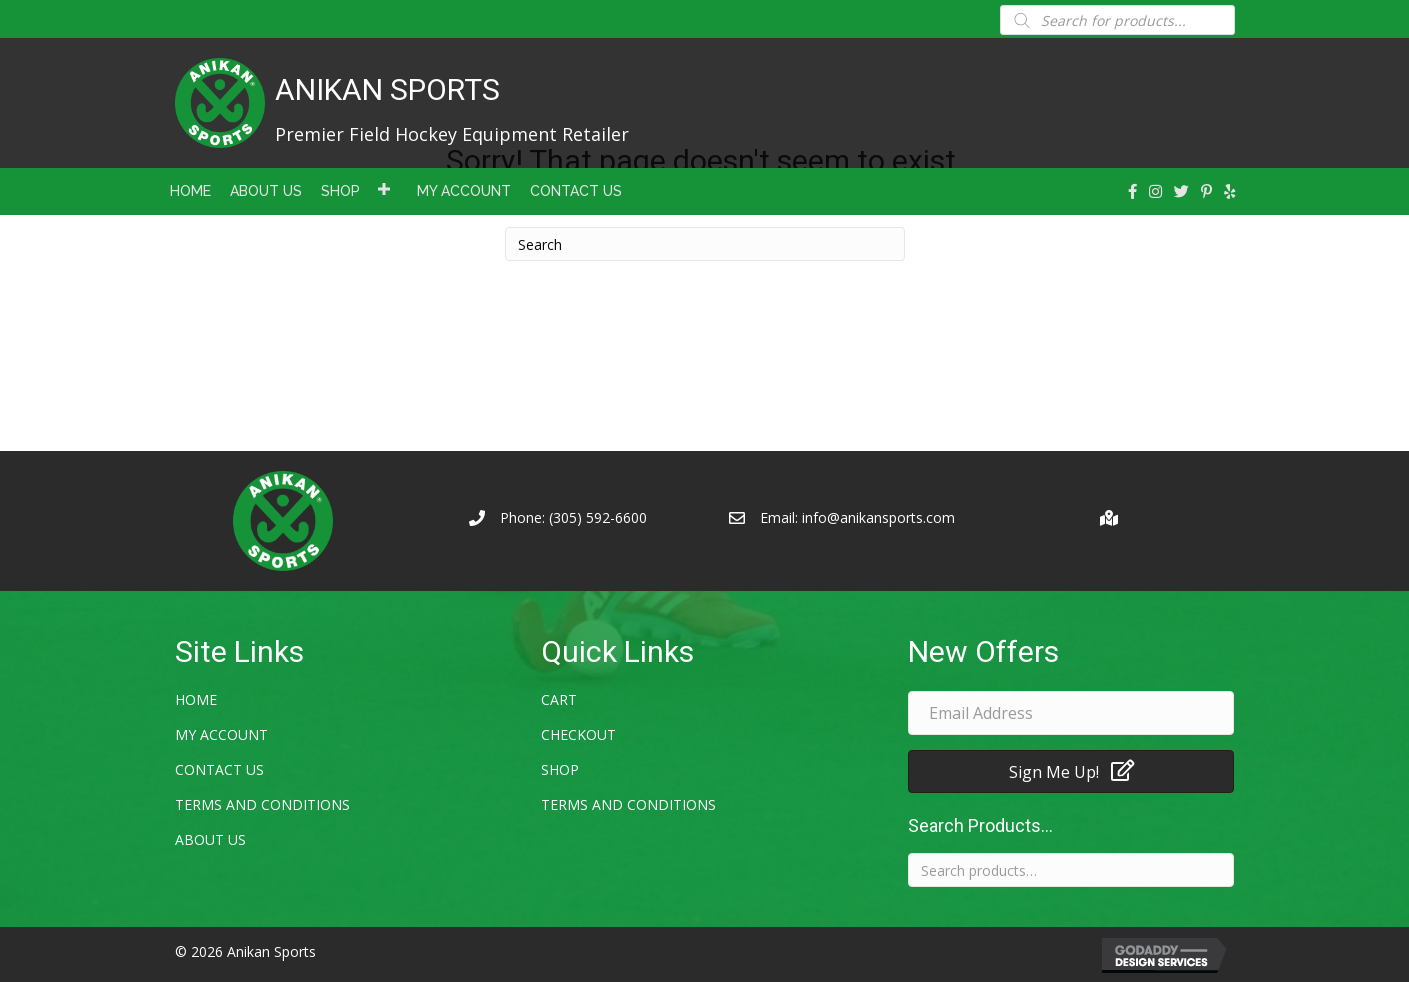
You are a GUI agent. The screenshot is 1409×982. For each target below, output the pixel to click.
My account (221, 734)
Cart (559, 699)
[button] (1071, 771)
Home (196, 699)
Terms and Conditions (262, 804)
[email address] (1071, 713)
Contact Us (219, 769)
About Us (210, 839)
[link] (190, 189)
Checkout (578, 734)
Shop (560, 769)
